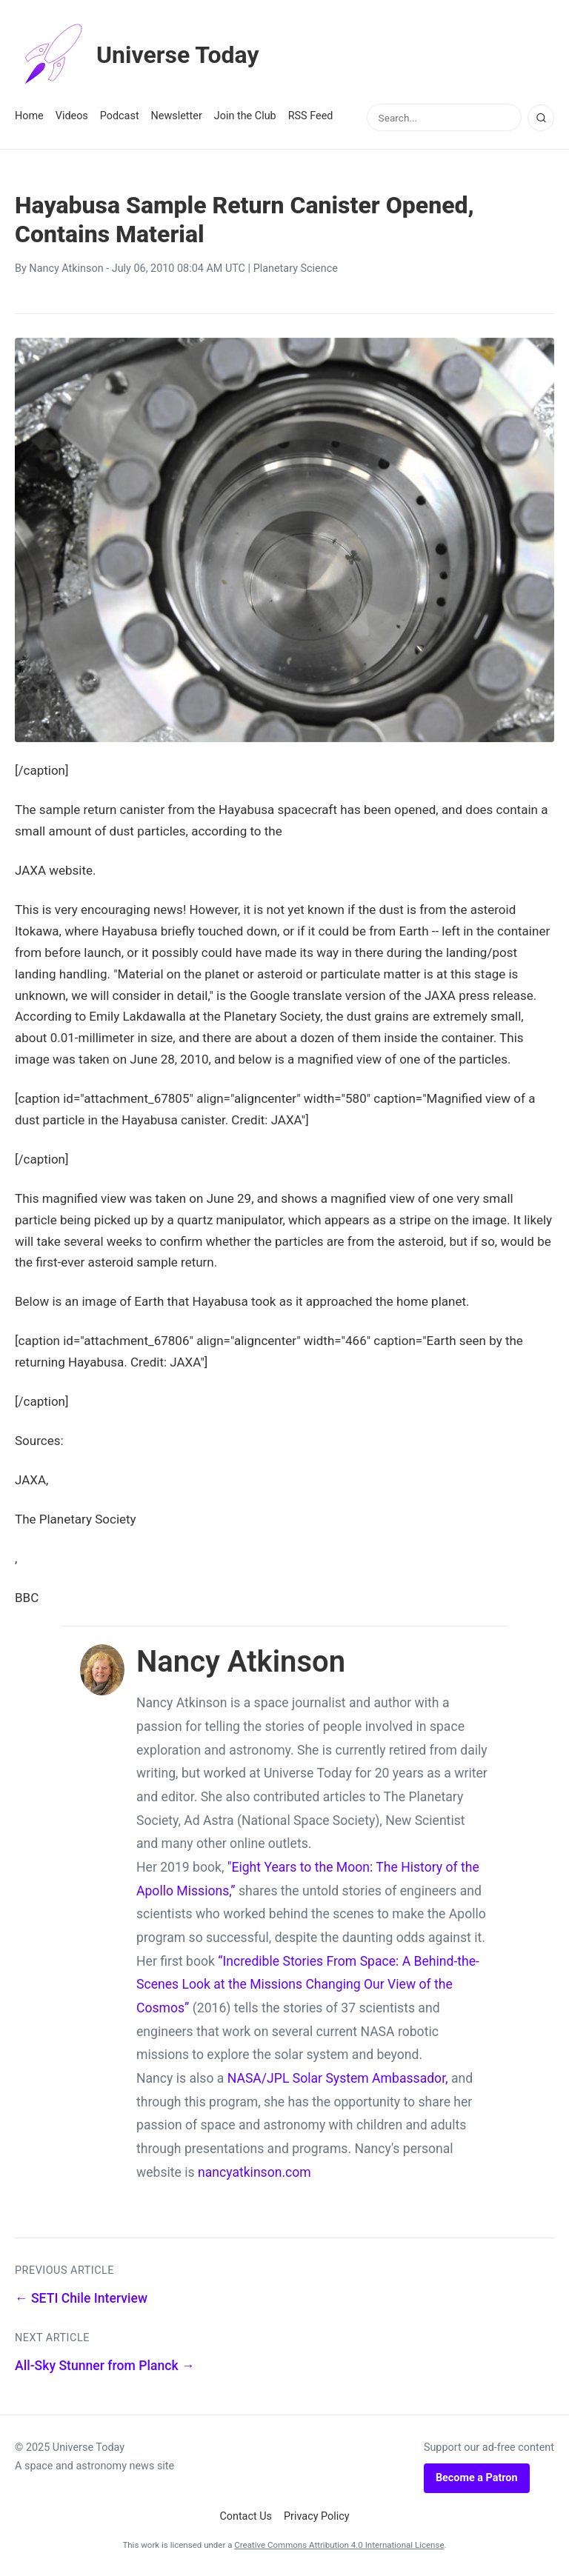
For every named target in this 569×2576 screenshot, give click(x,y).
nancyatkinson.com (254, 2172)
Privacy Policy (317, 2516)
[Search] (541, 117)
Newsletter (176, 116)
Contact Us (245, 2516)
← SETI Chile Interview (81, 2298)
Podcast (119, 116)
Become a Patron (477, 2478)
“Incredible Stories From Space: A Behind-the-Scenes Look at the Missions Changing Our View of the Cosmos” (307, 1984)
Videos (72, 116)
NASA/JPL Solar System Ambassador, (337, 2078)
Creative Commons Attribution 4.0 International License (339, 2545)
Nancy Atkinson (66, 268)
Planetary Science (295, 268)
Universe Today (137, 55)
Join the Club (245, 116)
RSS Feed (310, 116)
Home (29, 116)
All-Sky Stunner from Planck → (105, 2365)
